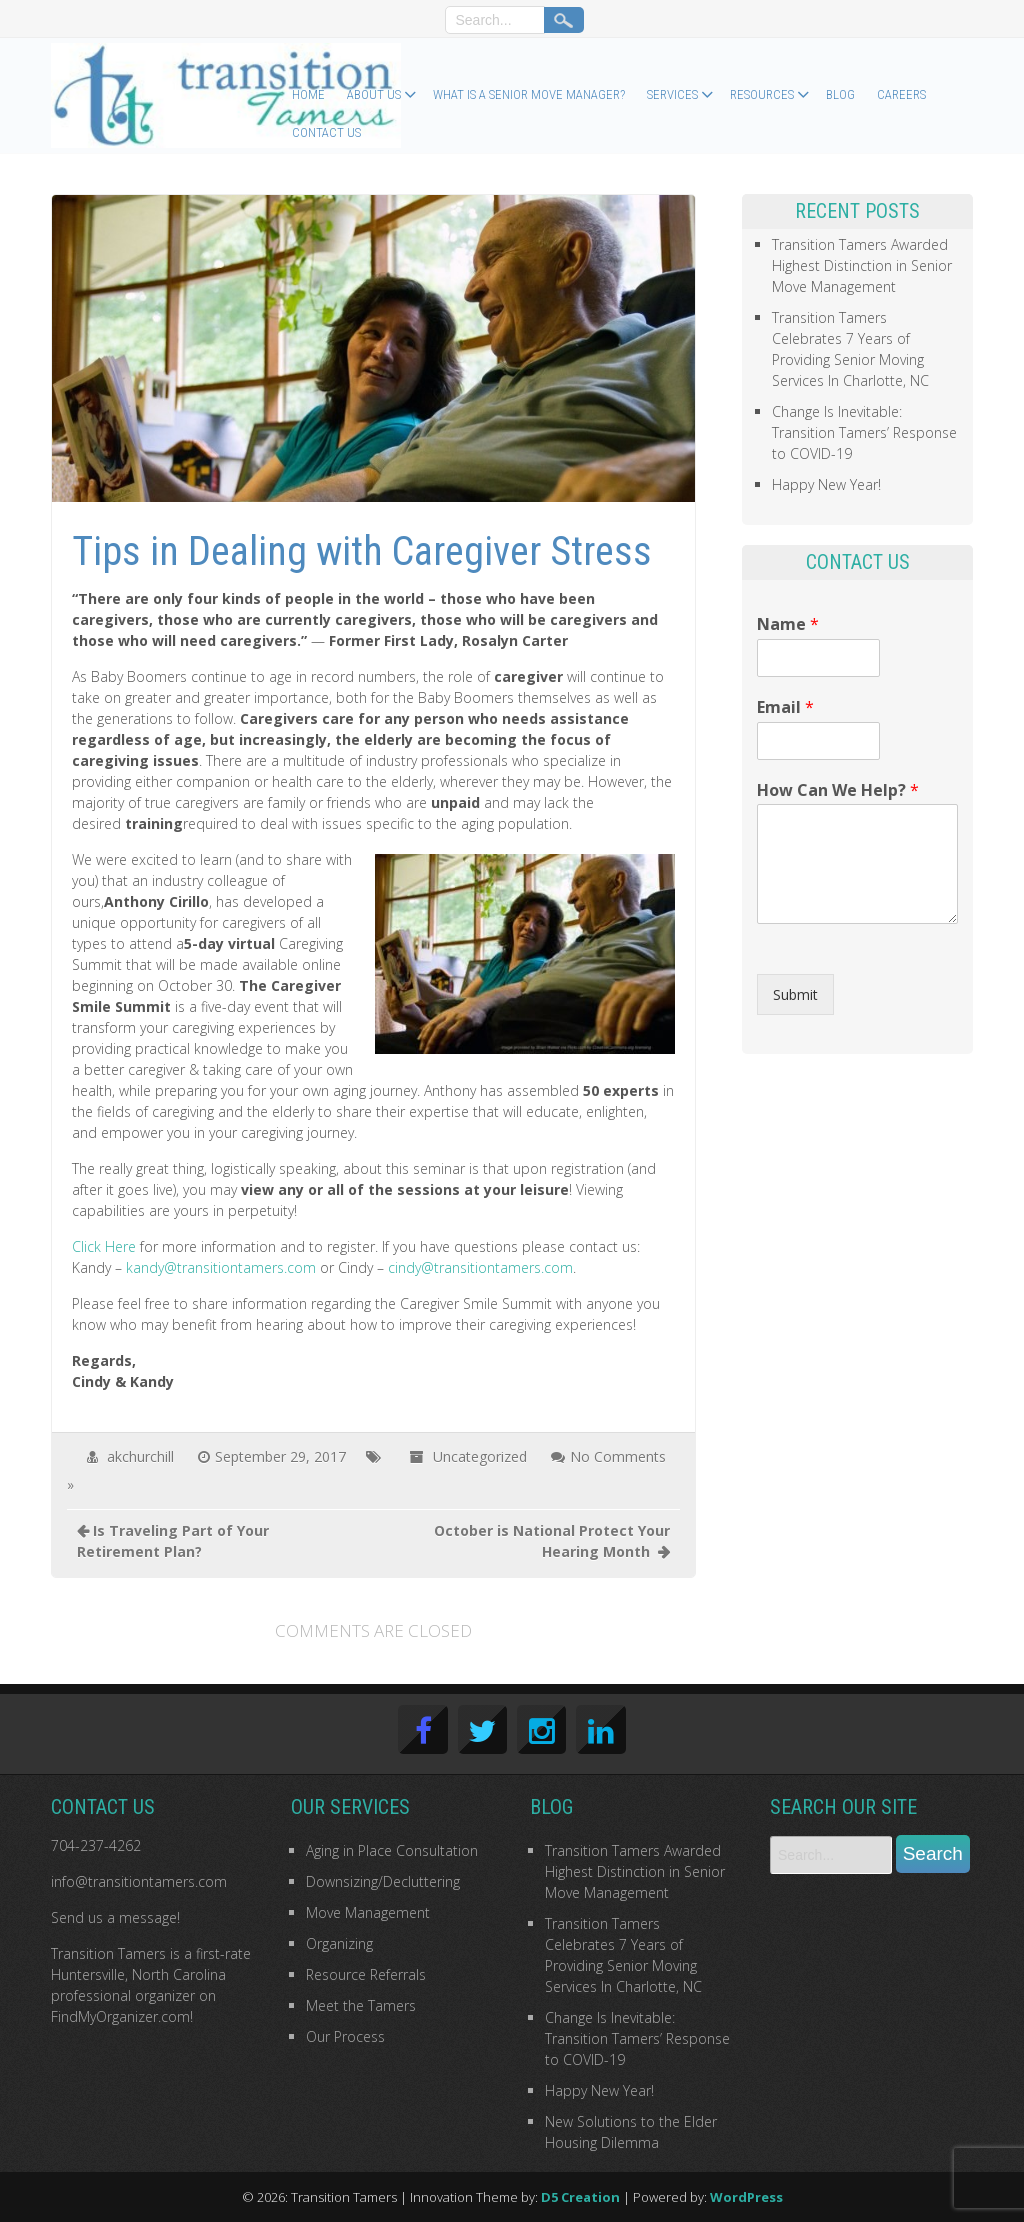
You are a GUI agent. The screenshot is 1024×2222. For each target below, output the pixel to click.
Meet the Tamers (361, 2005)
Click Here (104, 1246)
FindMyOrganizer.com (120, 2016)
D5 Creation (580, 2197)
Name (788, 624)
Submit (795, 994)
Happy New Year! (826, 484)
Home (308, 94)
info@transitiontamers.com (139, 1881)
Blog (840, 94)
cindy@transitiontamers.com (480, 1267)
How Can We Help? (838, 790)
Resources (762, 94)
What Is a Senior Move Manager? (529, 94)
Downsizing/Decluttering (383, 1881)
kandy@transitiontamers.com (221, 1267)
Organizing (339, 1943)
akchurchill (140, 1456)
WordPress (746, 2197)
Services (672, 94)
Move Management (368, 1912)
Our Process (345, 2036)
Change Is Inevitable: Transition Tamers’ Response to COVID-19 (864, 432)
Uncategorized (480, 1456)
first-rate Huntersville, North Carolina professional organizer (151, 1974)
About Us (374, 94)
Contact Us (326, 132)
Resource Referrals (366, 1974)
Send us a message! (115, 1917)
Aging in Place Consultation (392, 1850)
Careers (901, 94)
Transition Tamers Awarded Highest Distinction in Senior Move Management (862, 265)
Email (785, 707)
